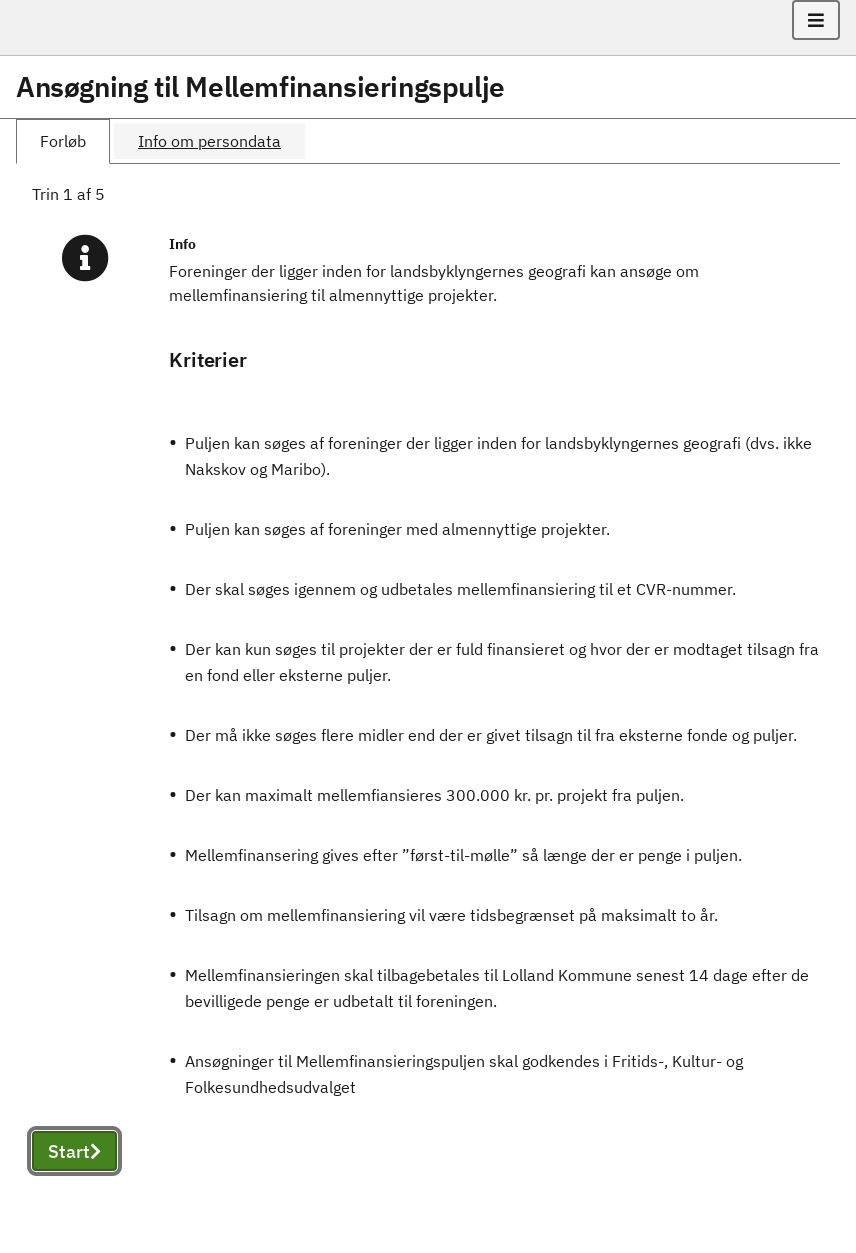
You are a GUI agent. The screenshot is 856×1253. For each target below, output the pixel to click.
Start (74, 1151)
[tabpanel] (428, 700)
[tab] (63, 141)
